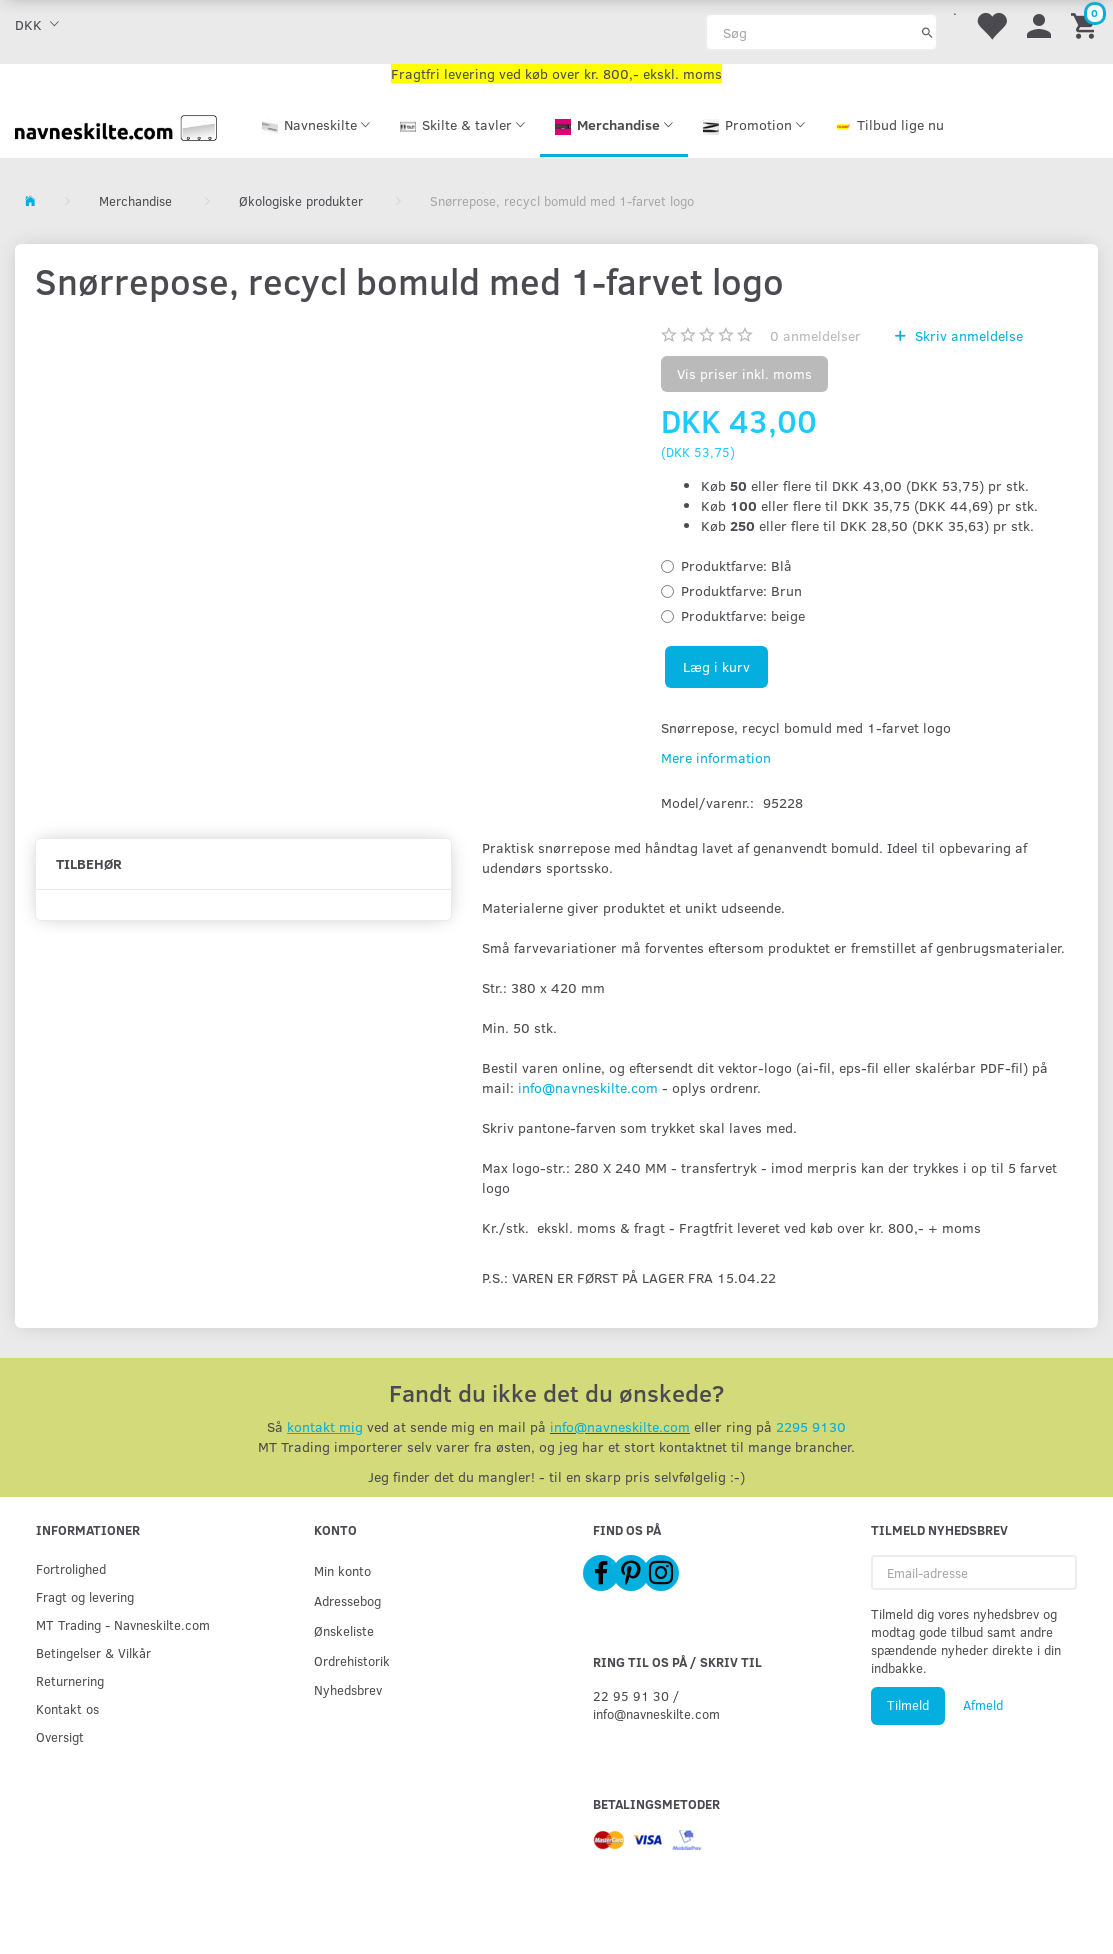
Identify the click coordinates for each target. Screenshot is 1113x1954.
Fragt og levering (85, 1596)
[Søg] (927, 32)
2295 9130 (811, 1426)
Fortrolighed (71, 1568)
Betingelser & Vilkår (93, 1652)
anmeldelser (815, 335)
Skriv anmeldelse (967, 335)
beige (743, 615)
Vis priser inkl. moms (744, 373)
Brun (741, 590)
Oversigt (60, 1736)
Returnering (70, 1680)
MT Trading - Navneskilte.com (123, 1624)
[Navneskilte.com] (116, 125)
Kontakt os (67, 1708)
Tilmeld (908, 1705)
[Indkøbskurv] (1087, 24)
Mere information (716, 757)
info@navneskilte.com (588, 1087)
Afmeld (983, 1705)
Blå (736, 565)
